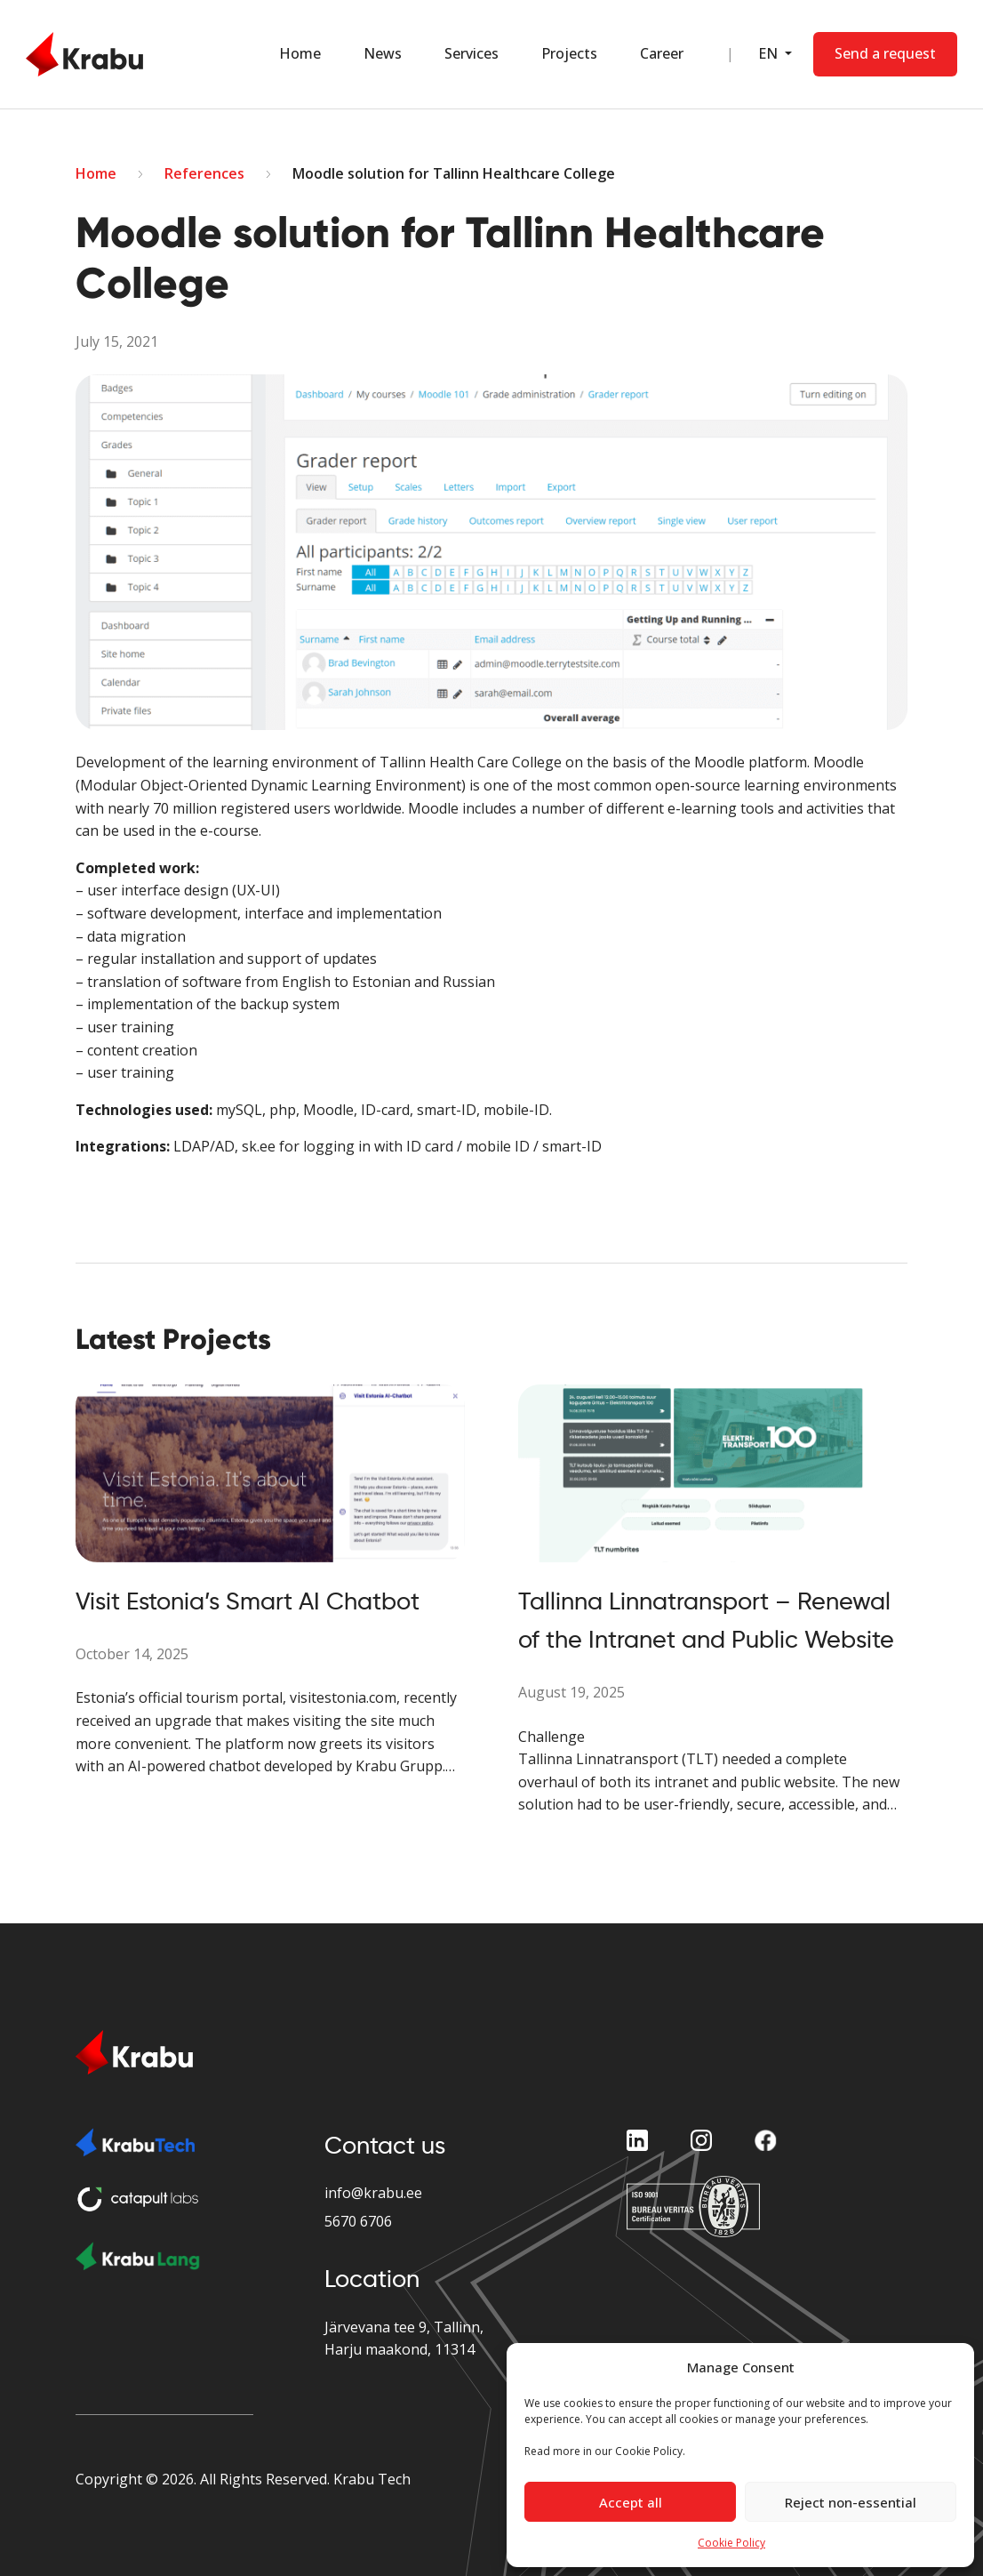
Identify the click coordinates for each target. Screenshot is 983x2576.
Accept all (630, 2502)
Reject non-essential (850, 2502)
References (204, 173)
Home (300, 53)
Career (661, 53)
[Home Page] (84, 54)
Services (471, 53)
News (383, 53)
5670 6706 (358, 2221)
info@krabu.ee (373, 2193)
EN (769, 53)
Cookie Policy (731, 2542)
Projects (569, 53)
